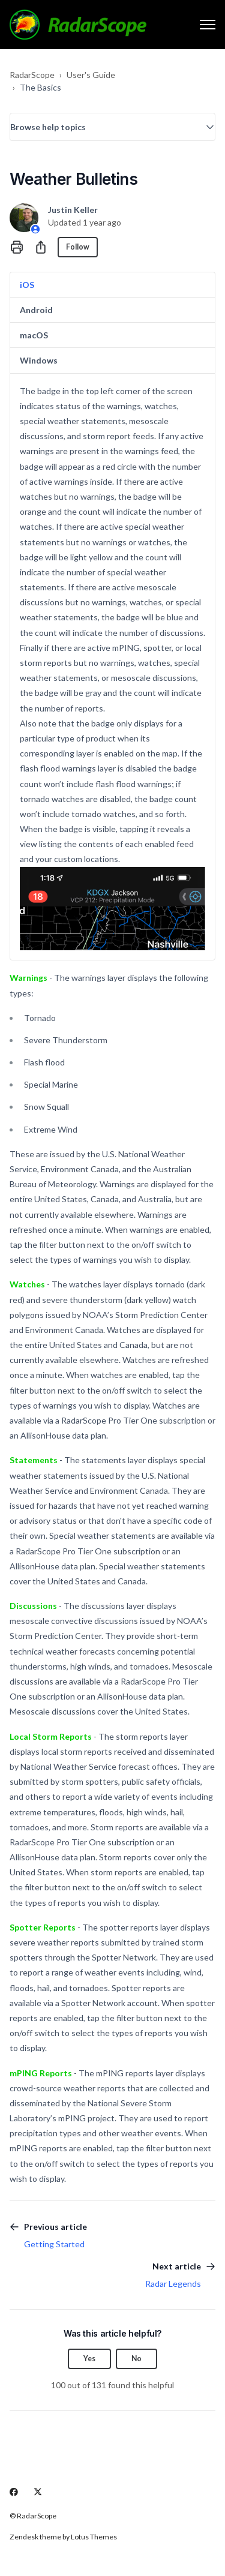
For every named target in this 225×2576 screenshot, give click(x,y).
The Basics (40, 87)
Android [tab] (36, 310)
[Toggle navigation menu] (207, 24)
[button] (112, 127)
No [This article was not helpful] (136, 2358)
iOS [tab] (27, 285)
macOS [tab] (34, 335)
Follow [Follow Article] (77, 246)
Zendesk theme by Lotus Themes (63, 2536)
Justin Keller (73, 210)
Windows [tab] (39, 360)
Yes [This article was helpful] (89, 2358)
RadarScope (32, 75)
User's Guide (91, 75)
